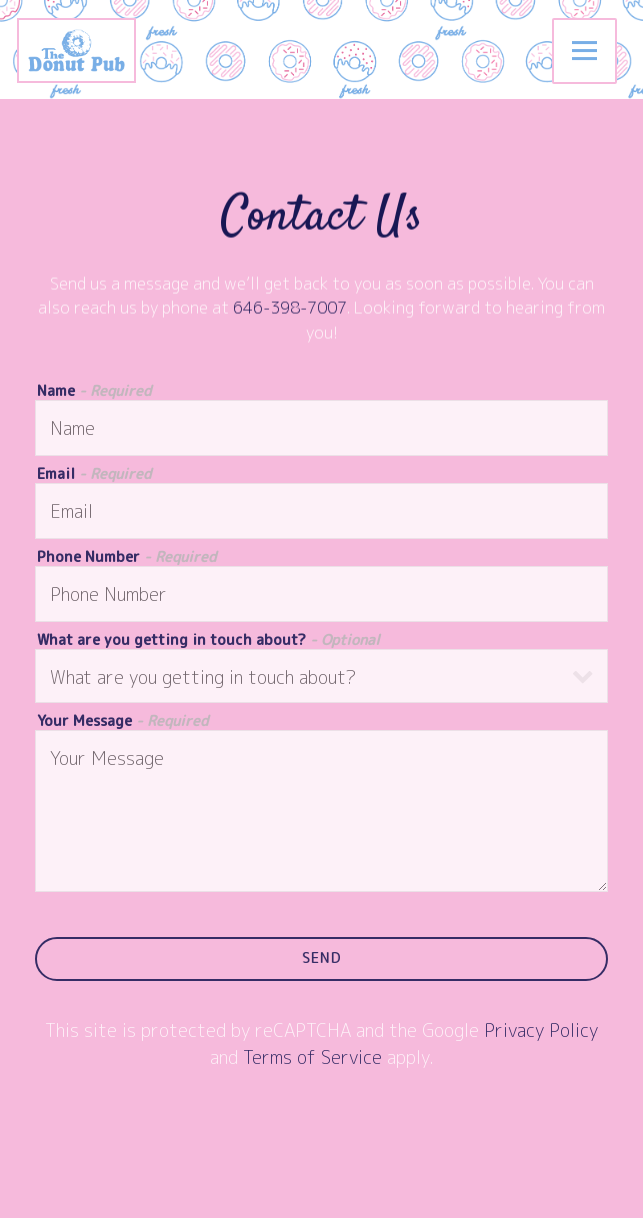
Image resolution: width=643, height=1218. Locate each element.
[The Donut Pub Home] (90, 49)
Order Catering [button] (322, 1195)
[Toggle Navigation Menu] (584, 51)
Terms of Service (312, 1059)
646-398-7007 (290, 309)
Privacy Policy (541, 1032)
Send (322, 960)
